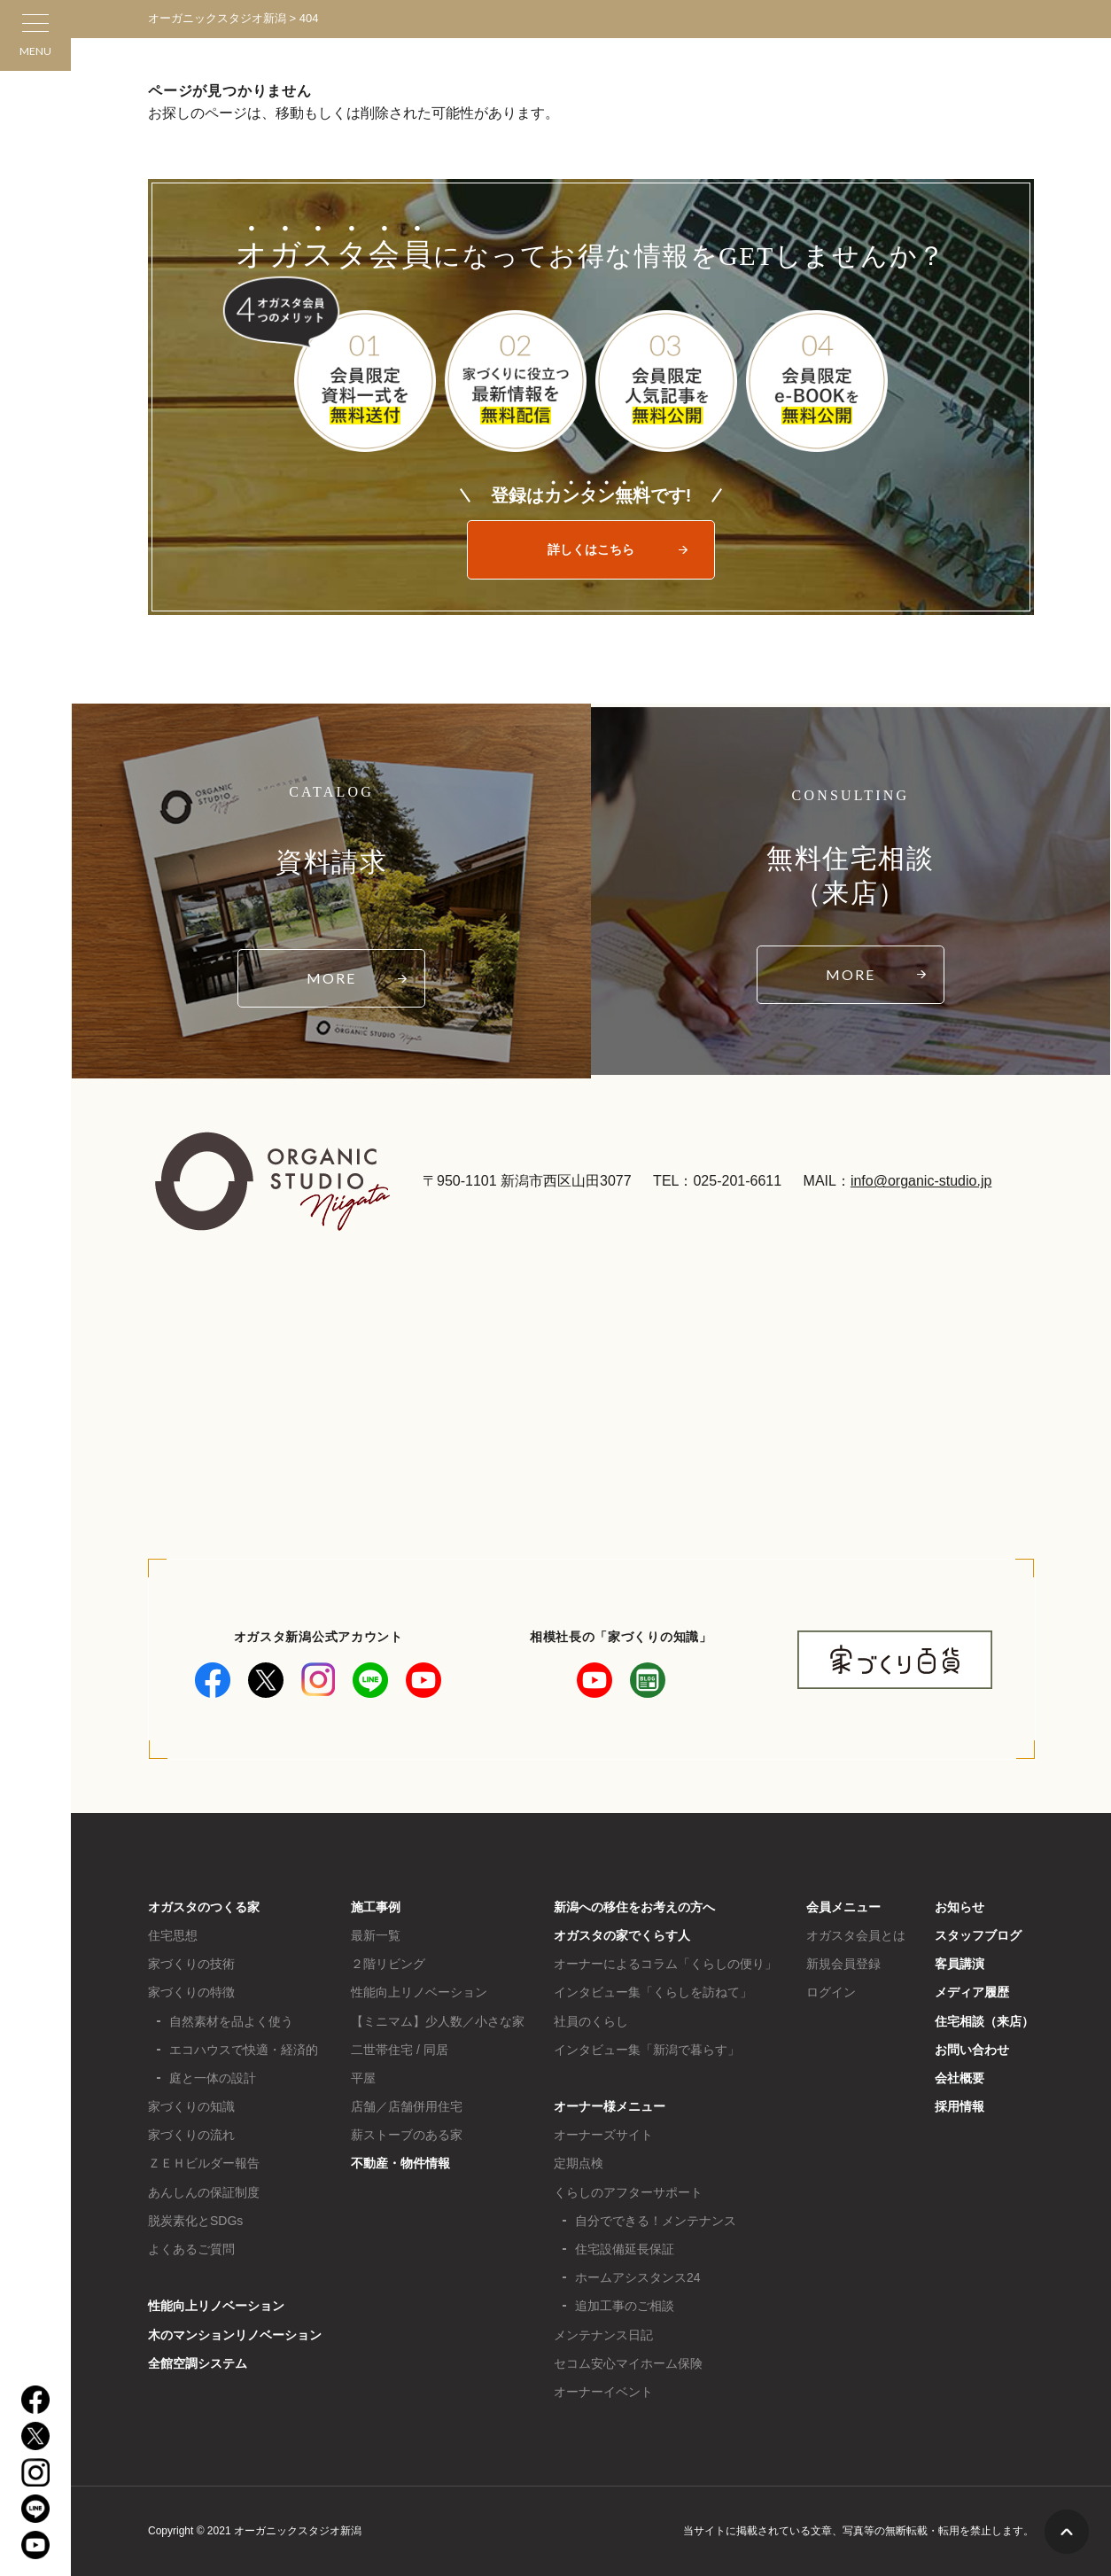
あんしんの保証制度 (204, 2192)
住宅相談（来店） (984, 2021)
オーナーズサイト (603, 2135)
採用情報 (959, 2106)
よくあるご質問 (191, 2249)
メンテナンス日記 (603, 2335)
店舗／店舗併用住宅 (406, 2106)
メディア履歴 (972, 1992)
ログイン (831, 1992)
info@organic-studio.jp (921, 1180)
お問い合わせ (972, 2050)
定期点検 (578, 2163)
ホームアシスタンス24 (638, 2277)
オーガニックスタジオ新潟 (217, 18)
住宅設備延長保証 (624, 2249)
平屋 (363, 2078)
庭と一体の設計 (212, 2078)
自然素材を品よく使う (231, 2021)
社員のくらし (591, 2021)
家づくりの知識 (191, 2106)
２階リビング (388, 1964)
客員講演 (959, 1964)
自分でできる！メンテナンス (655, 2221)
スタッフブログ (978, 1935)
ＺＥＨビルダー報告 (204, 2163)
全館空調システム (197, 2363)
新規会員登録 (843, 1964)
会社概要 (959, 2078)
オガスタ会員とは (855, 1935)
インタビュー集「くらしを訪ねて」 (653, 1992)
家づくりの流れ (191, 2135)
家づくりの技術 (191, 1964)
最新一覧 (375, 1935)
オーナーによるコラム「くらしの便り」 (665, 1964)
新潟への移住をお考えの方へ (634, 1907)
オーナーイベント (603, 2392)
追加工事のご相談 (624, 2306)
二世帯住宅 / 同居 (399, 2050)
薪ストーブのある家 (406, 2135)
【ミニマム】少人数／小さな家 (437, 2021)
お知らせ (959, 1907)
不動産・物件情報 (400, 2163)
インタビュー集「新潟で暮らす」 (647, 2050)
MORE (331, 977)
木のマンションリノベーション (235, 2335)
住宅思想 (173, 1935)
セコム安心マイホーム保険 (628, 2363)
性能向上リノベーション (216, 2306)
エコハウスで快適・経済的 (243, 2050)
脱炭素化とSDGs (195, 2221)
